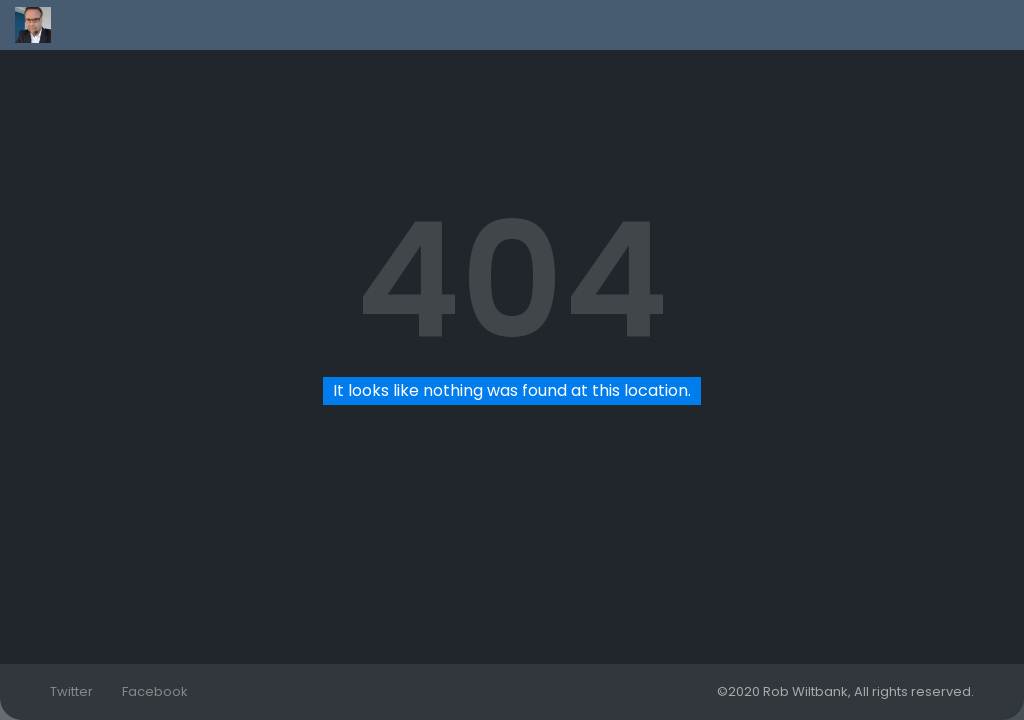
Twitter (71, 691)
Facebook (155, 691)
